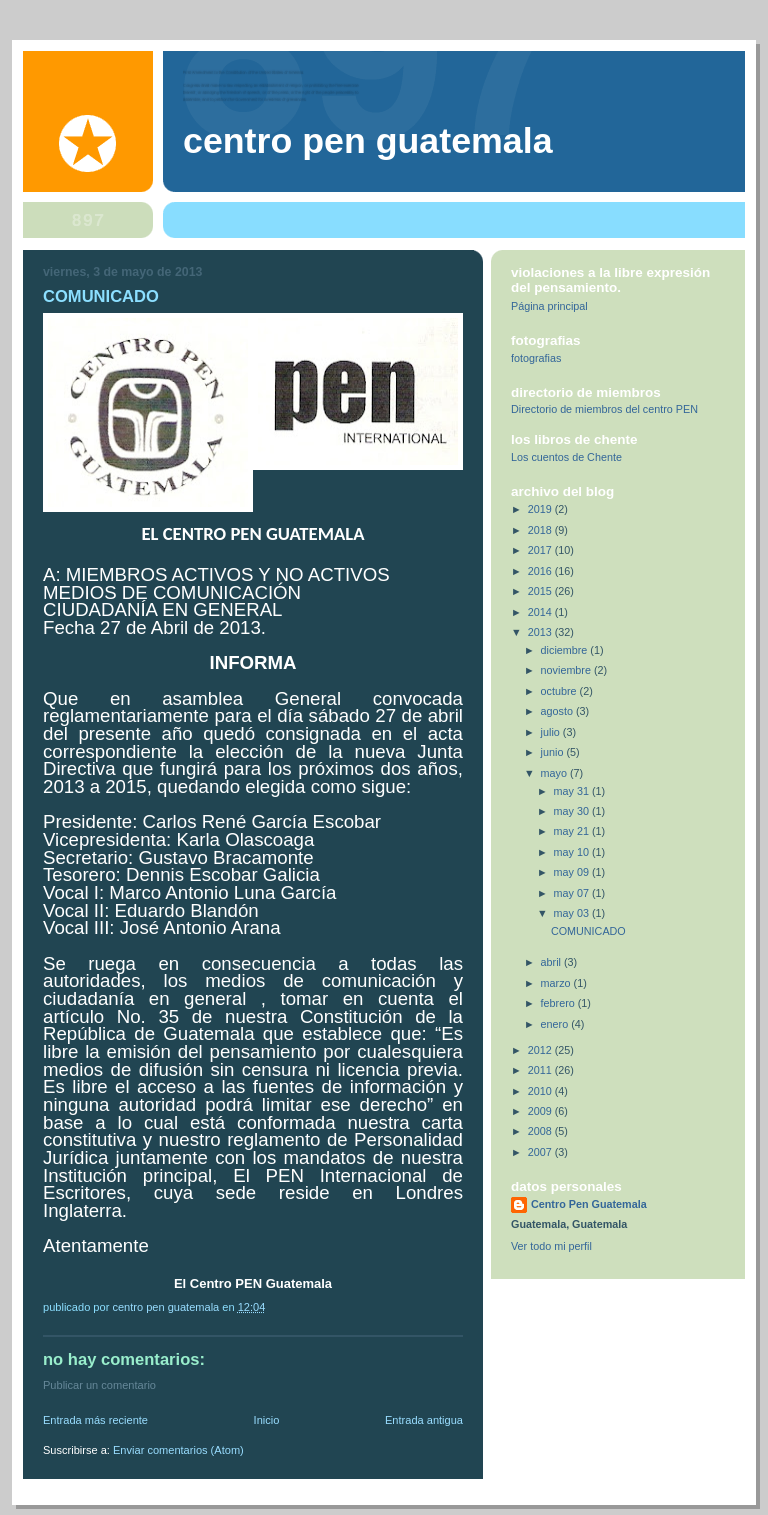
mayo (555, 773)
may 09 (573, 872)
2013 (541, 632)
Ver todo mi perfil (551, 1246)
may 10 (573, 852)
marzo (557, 983)
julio (552, 732)
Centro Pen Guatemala (368, 141)
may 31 (573, 791)
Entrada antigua (424, 1420)
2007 (541, 1152)
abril (552, 962)
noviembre (567, 670)
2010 (541, 1091)
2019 (541, 509)
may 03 (573, 913)
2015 (541, 591)
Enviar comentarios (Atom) (178, 1450)
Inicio (267, 1420)
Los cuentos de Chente (566, 457)
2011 (541, 1070)
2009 (541, 1111)
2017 (541, 550)
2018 (541, 530)
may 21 (573, 831)
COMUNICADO (588, 931)
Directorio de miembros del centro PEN (604, 409)
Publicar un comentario (99, 1385)
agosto (558, 711)
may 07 (573, 893)
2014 (541, 612)
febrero (559, 1003)
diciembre (566, 650)
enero (556, 1024)
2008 (541, 1131)
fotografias (536, 358)
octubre (560, 691)
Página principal (549, 306)
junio (554, 752)
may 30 (573, 811)
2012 (541, 1050)
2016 (541, 571)
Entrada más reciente (95, 1420)
